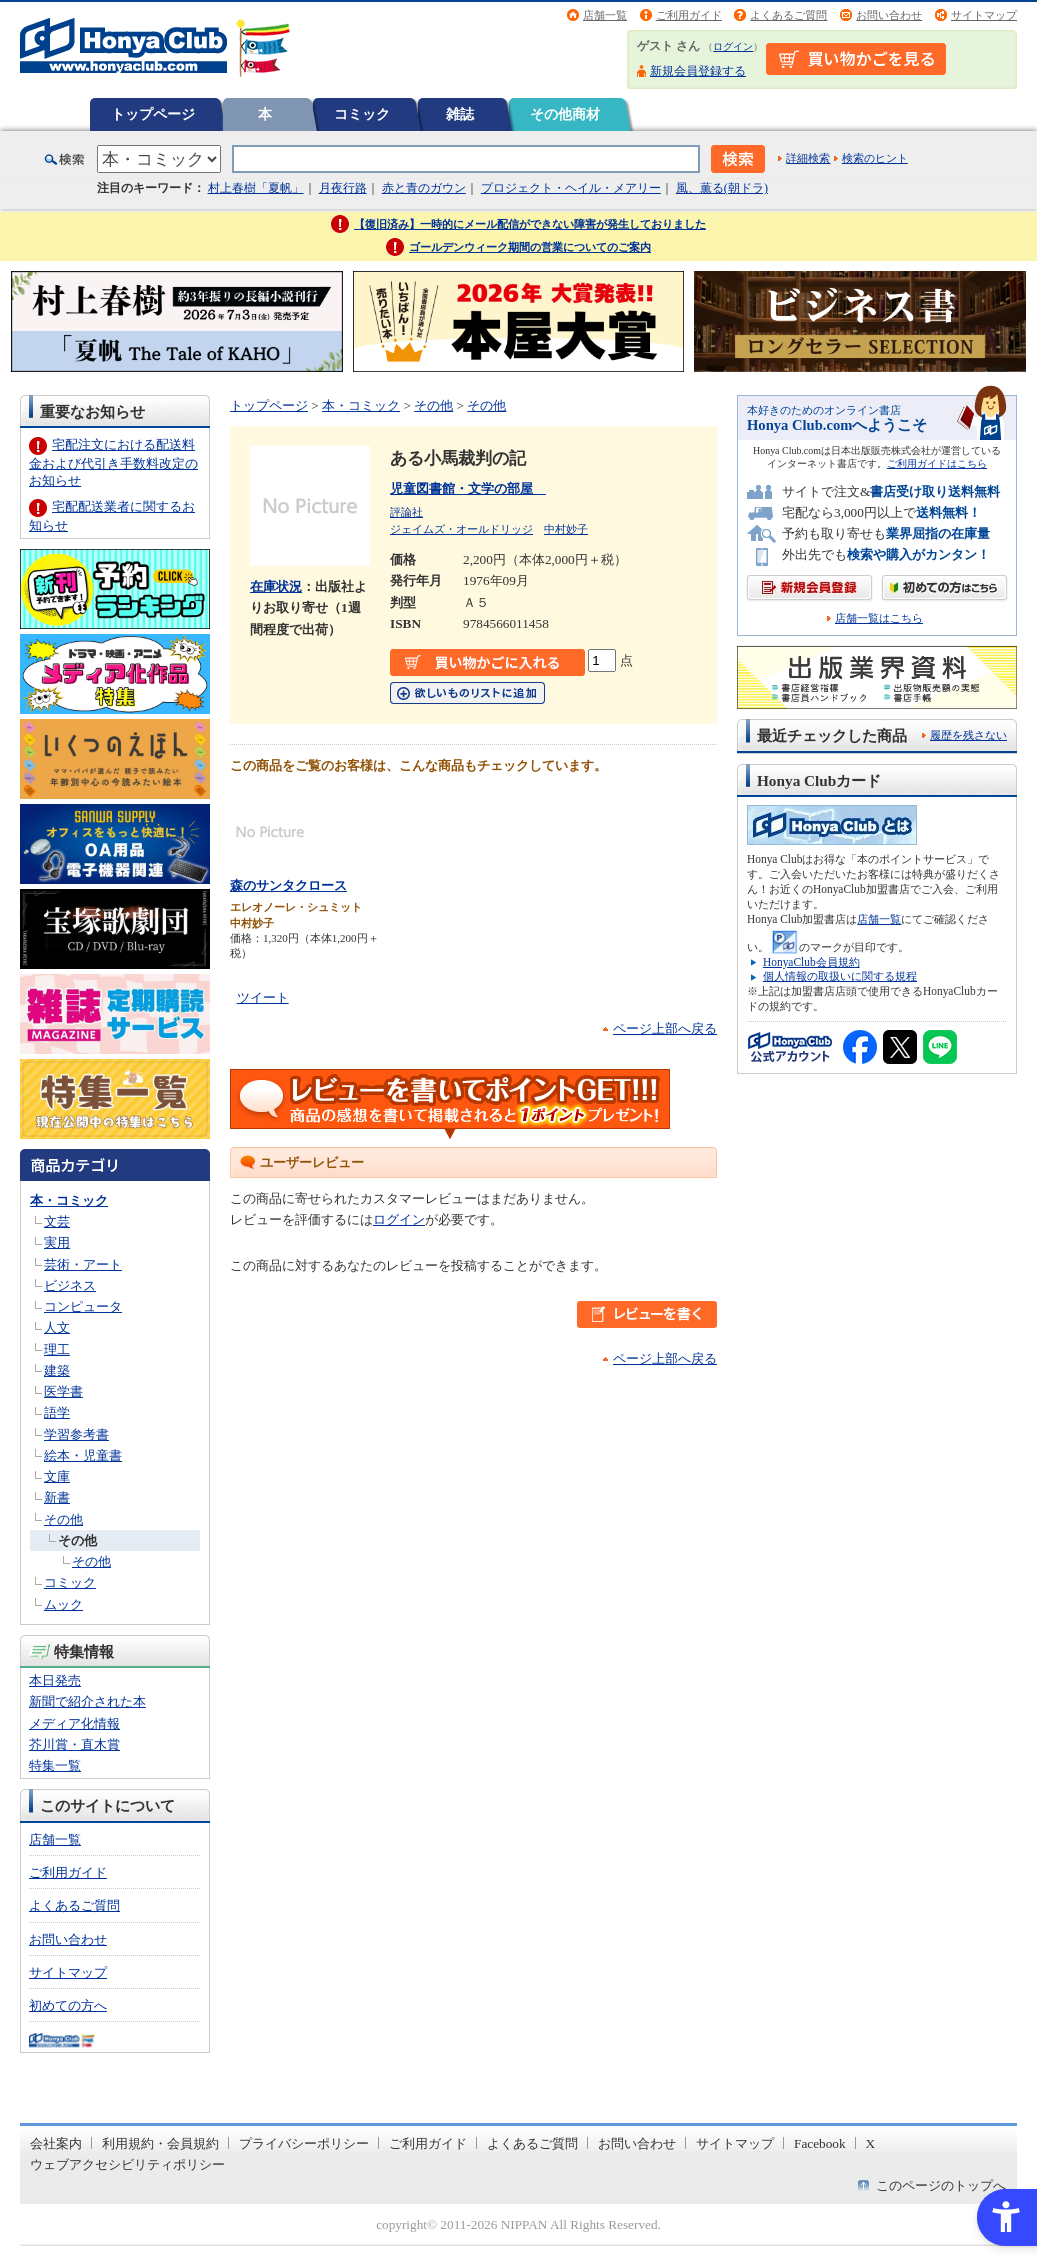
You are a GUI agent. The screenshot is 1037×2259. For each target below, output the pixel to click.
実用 (57, 1242)
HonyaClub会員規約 (811, 962)
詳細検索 (808, 158)
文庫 (57, 1476)
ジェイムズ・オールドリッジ (461, 529)
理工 (57, 1349)
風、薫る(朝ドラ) (722, 188)
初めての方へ (68, 2005)
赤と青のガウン (424, 188)
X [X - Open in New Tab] (871, 2143)
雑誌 (460, 114)
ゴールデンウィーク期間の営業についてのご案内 (530, 247)
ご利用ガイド (689, 15)
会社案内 (56, 2143)
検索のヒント (875, 158)
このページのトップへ (941, 2185)
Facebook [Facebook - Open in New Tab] (820, 2143)
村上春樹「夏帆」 (256, 188)
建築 (57, 1370)
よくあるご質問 (788, 15)
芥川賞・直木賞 (74, 1744)
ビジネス (70, 1285)
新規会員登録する (698, 71)
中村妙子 (566, 529)
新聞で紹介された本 (87, 1701)
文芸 (57, 1221)
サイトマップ (984, 15)
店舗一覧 (605, 15)
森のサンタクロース (288, 885)
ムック (63, 1604)
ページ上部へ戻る (665, 1028)
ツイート (263, 997)
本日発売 (55, 1680)
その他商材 (565, 114)
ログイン (733, 46)
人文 (57, 1327)
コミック (362, 114)
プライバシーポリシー (304, 2143)
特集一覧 (55, 1765)
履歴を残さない (968, 735)
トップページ (153, 114)
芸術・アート (83, 1264)
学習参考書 (76, 1434)
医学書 (63, 1391)
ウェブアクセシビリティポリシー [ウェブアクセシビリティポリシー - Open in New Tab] (127, 2164)
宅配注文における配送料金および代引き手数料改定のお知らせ (113, 462)
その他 (63, 1519)
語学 (57, 1412)
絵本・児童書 (83, 1455)
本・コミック (69, 1200)
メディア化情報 (74, 1723)
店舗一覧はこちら (879, 618)
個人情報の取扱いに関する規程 (840, 976)
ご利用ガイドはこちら (937, 463)
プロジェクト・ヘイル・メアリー (571, 188)
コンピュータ (83, 1306)
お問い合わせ (889, 15)
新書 (57, 1497)
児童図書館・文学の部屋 (468, 488)
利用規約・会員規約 (160, 2143)
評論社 (406, 512)
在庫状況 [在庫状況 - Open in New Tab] (276, 586)
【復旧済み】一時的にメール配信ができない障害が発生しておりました (530, 224)
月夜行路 (343, 188)
